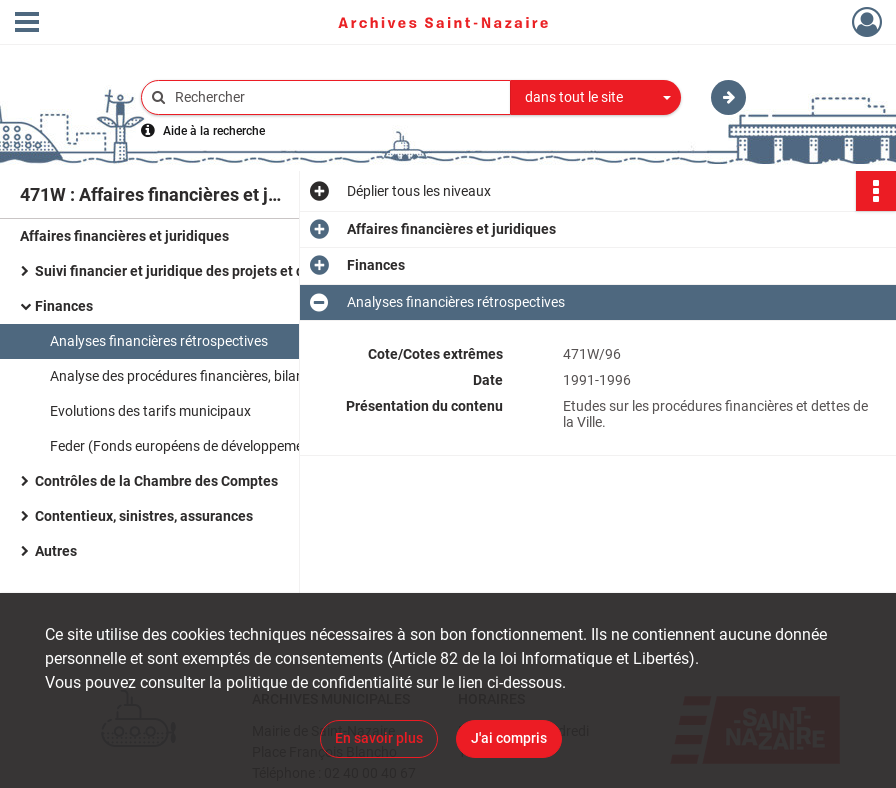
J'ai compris (509, 738)
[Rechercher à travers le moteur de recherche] (336, 97)
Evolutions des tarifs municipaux (150, 411)
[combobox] (596, 98)
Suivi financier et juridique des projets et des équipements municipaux (235, 271)
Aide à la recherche (214, 131)
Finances (64, 306)
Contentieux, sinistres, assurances (144, 516)
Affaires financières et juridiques (124, 236)
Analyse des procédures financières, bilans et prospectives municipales (250, 376)
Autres (56, 551)
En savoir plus (379, 738)
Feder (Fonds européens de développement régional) (212, 446)
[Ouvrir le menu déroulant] (27, 24)
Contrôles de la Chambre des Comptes (156, 481)
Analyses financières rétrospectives (160, 341)
